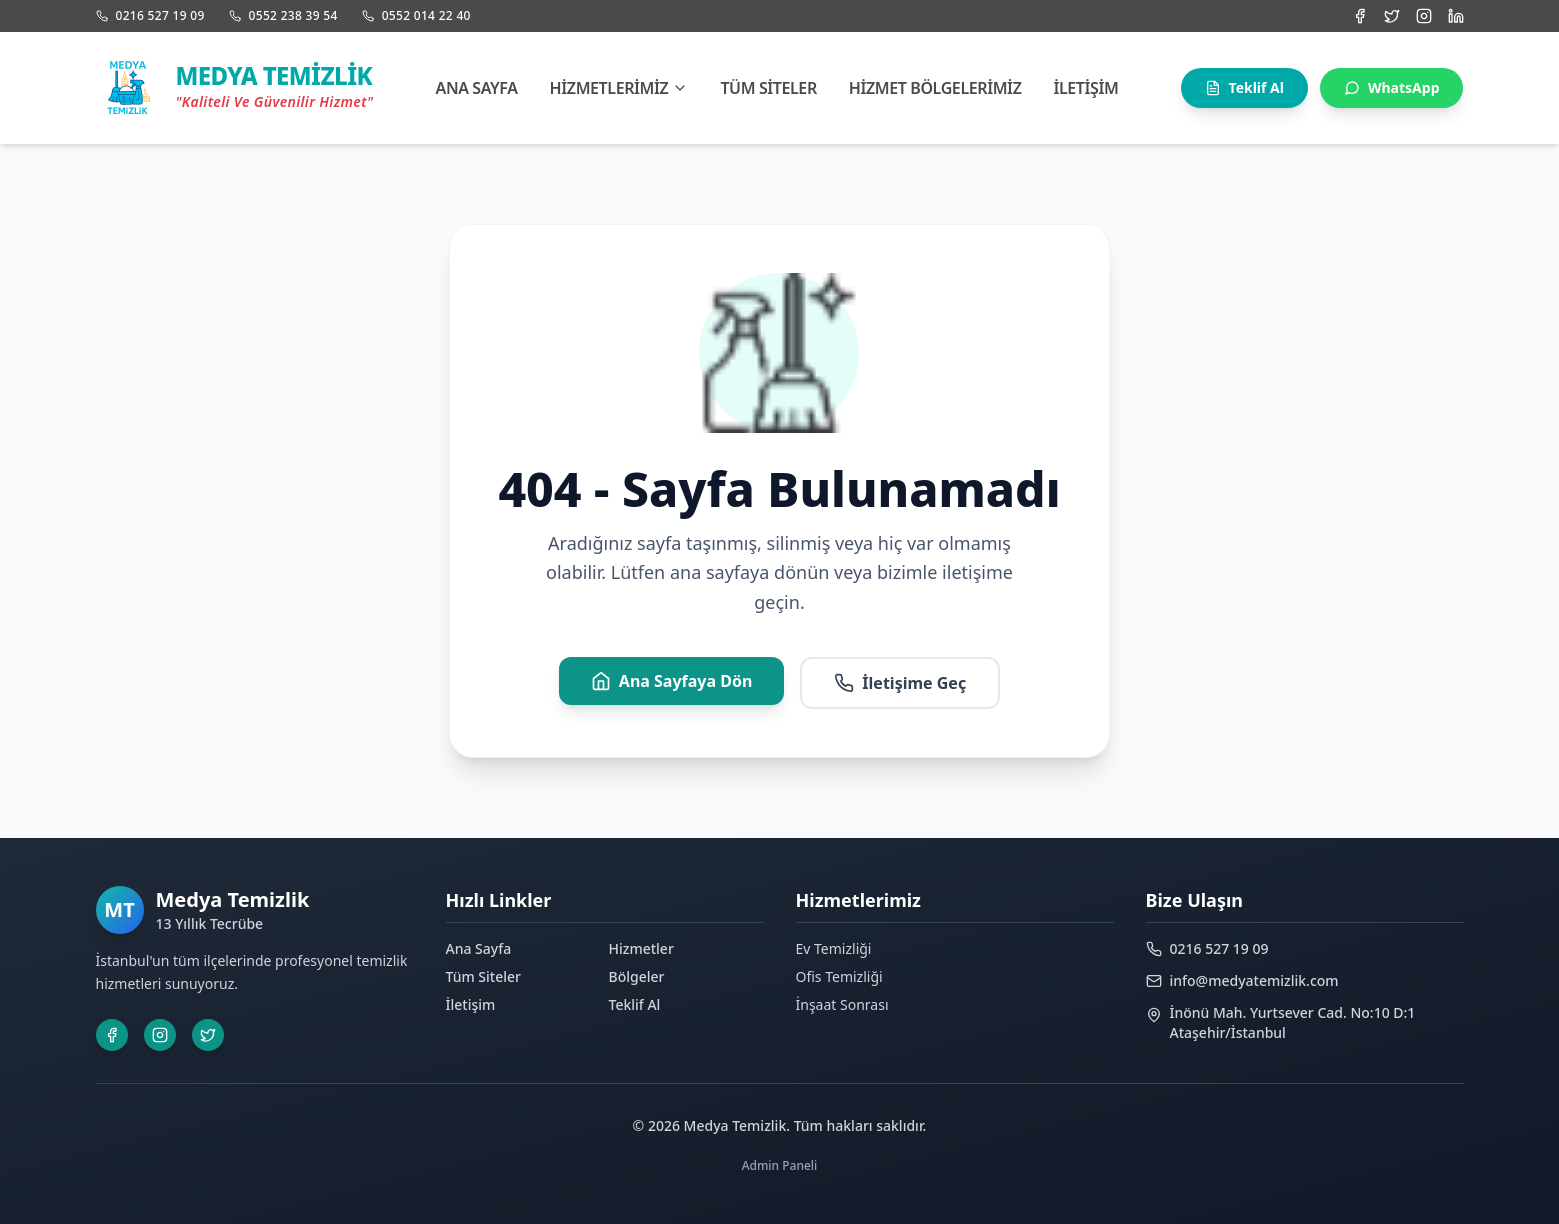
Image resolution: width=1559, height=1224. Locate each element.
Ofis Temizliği (839, 976)
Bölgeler (637, 976)
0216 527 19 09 (150, 16)
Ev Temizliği (834, 948)
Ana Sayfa (477, 88)
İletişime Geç (900, 683)
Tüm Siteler (768, 88)
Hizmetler (641, 948)
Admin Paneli (780, 1165)
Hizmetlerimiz (619, 88)
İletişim (1085, 88)
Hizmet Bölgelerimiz (935, 88)
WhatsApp (1392, 87)
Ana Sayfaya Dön (672, 681)
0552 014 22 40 (416, 16)
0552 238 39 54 (283, 16)
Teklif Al (1244, 87)
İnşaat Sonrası (842, 1004)
